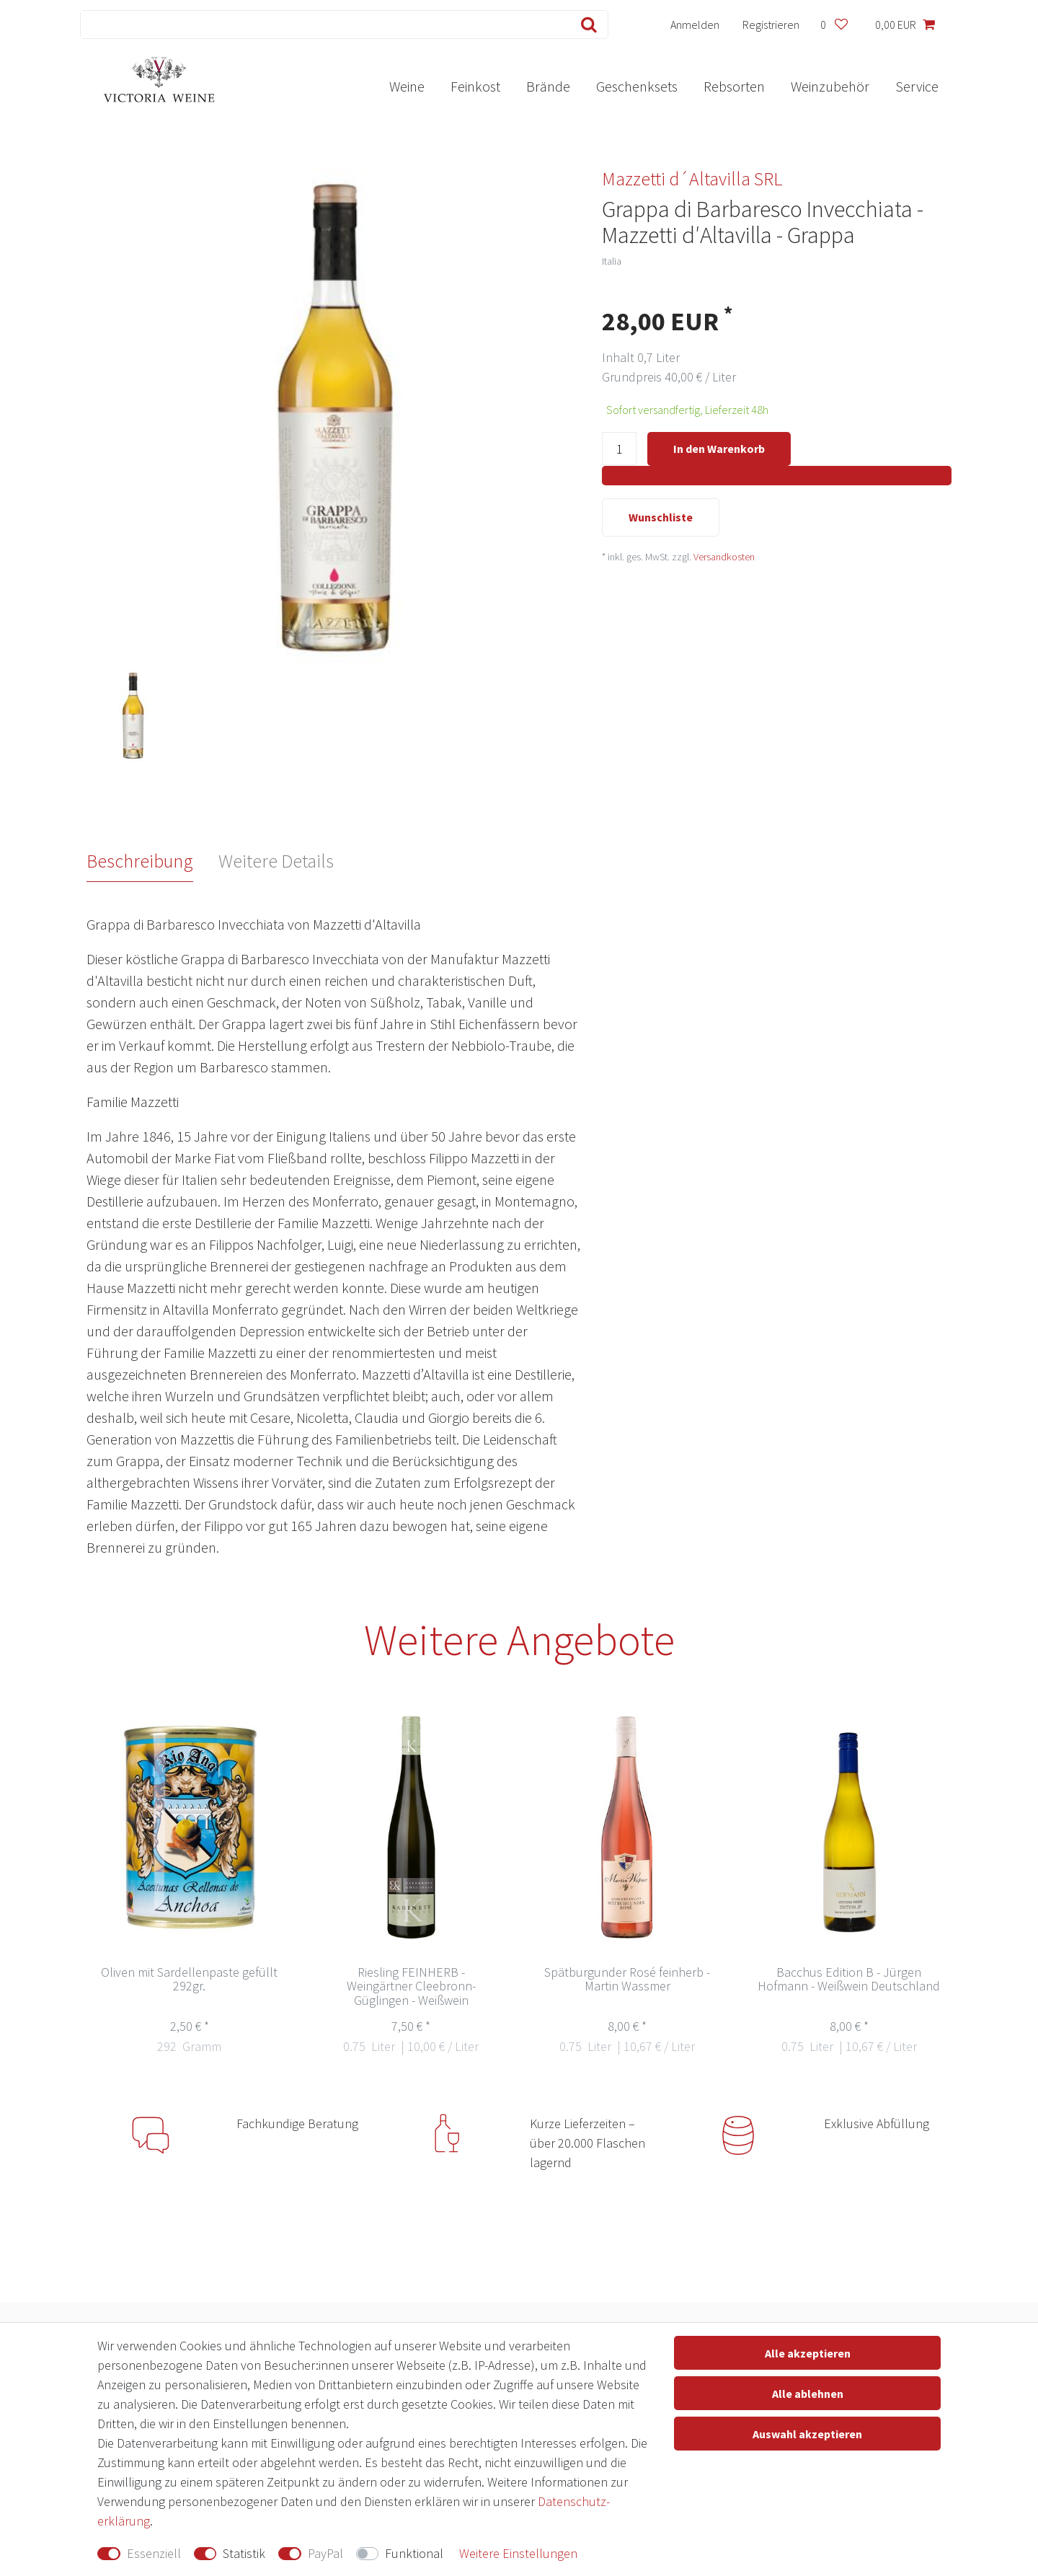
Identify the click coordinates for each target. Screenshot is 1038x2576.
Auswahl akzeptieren (807, 2434)
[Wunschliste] (833, 24)
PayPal (325, 2553)
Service (917, 86)
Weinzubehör (830, 86)
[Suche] (586, 24)
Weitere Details (276, 861)
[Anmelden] (695, 24)
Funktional (414, 2553)
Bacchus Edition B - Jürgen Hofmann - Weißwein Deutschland (849, 1980)
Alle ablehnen (807, 2393)
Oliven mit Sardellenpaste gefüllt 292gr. (189, 1980)
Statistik (244, 2553)
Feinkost (475, 86)
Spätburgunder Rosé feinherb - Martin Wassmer (627, 1980)
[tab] (152, 861)
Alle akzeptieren (808, 2353)
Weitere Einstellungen (518, 2553)
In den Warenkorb (719, 448)
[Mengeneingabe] (619, 449)
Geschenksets (637, 86)
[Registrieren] (771, 24)
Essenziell (154, 2553)
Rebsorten (734, 86)
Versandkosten (724, 558)
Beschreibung (139, 861)
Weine (407, 86)
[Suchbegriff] (322, 24)
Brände (548, 86)
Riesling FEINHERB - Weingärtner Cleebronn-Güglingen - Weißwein (411, 1987)
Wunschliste (661, 518)
